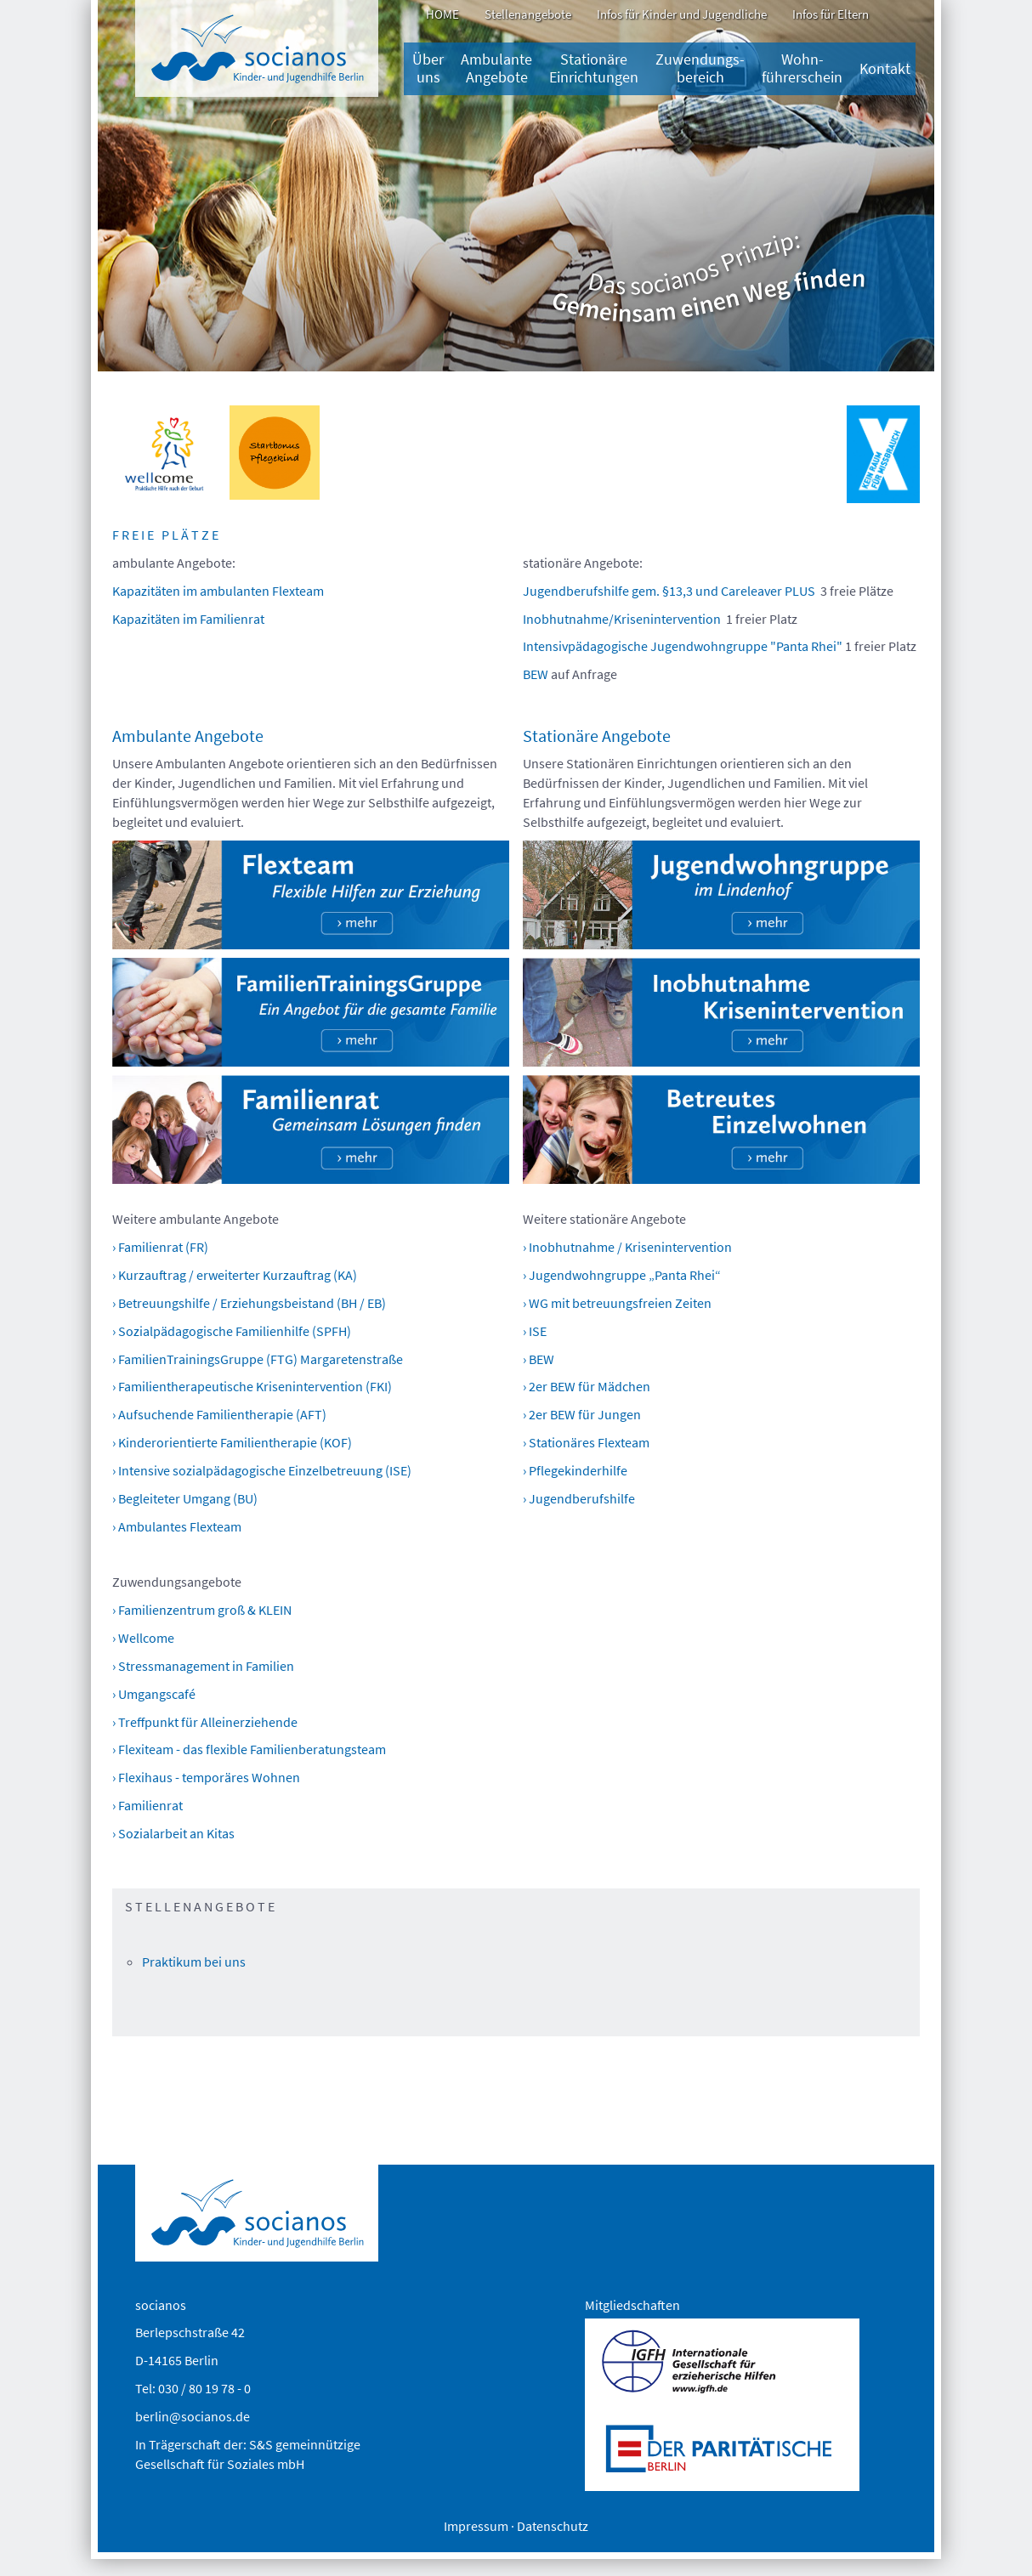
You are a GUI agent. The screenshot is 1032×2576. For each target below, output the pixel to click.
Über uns (428, 68)
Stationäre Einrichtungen (593, 68)
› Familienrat (147, 1805)
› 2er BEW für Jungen (582, 1414)
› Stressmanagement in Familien (203, 1665)
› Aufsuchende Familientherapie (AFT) (219, 1414)
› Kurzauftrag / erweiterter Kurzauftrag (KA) (234, 1274)
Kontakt (884, 68)
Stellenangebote (528, 14)
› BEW (538, 1358)
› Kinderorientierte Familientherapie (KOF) (232, 1442)
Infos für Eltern (830, 14)
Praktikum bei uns (194, 1961)
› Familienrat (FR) (160, 1246)
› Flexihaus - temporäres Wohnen (206, 1777)
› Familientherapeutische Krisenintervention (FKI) (252, 1386)
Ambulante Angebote (496, 68)
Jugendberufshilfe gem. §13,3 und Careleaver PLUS (669, 590)
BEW (535, 673)
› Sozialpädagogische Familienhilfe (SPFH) (231, 1330)
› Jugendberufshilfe (579, 1498)
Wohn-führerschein (802, 68)
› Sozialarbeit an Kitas (173, 1833)
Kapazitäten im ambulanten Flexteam (218, 590)
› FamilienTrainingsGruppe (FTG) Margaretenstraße (257, 1358)
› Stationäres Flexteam (586, 1442)
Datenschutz (552, 2525)
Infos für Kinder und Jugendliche (682, 14)
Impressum (476, 2525)
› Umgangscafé (154, 1693)
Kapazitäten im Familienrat (188, 618)
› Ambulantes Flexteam (176, 1526)
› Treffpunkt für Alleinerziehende (205, 1721)
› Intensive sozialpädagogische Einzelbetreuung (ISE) (261, 1470)
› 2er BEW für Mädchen (586, 1386)
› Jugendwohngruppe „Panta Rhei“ (622, 1274)
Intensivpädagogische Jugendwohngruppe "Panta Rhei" (682, 645)
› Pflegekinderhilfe (575, 1470)
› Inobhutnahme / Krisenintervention (627, 1246)
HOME (442, 14)
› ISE (535, 1330)
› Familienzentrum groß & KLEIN (202, 1609)
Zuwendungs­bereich (700, 68)
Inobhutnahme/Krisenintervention (622, 618)
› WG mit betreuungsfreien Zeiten (617, 1302)
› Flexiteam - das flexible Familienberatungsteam (249, 1749)
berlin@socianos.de (192, 2416)
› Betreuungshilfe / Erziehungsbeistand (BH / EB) (249, 1302)
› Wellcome (143, 1637)
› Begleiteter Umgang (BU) (185, 1498)
